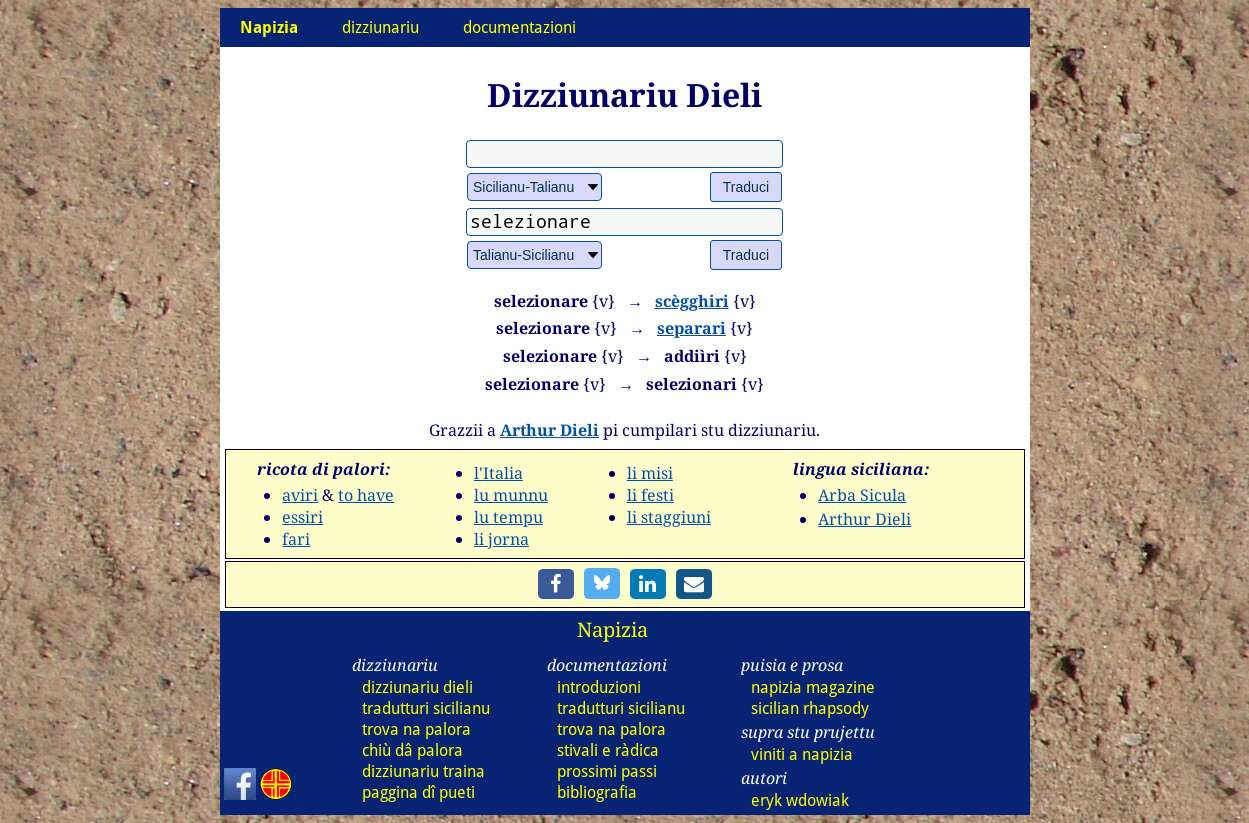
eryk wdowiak (800, 800)
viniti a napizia (802, 754)
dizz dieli (417, 687)
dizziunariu (380, 27)
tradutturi (426, 708)
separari (691, 328)
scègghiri (692, 301)
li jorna (501, 539)
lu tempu (508, 517)
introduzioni (599, 687)
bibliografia (597, 792)
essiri (302, 517)
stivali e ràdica (608, 750)
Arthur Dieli (549, 430)
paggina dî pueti (418, 792)
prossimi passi (607, 771)
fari (296, 539)
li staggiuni (669, 517)
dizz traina (423, 771)
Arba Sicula (862, 495)
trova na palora (416, 729)
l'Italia (498, 473)
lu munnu (511, 495)
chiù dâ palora (412, 750)
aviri (300, 495)
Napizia (612, 629)
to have (366, 495)
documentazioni (519, 27)
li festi (650, 495)
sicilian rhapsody (810, 708)
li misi (650, 473)
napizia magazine (813, 687)
